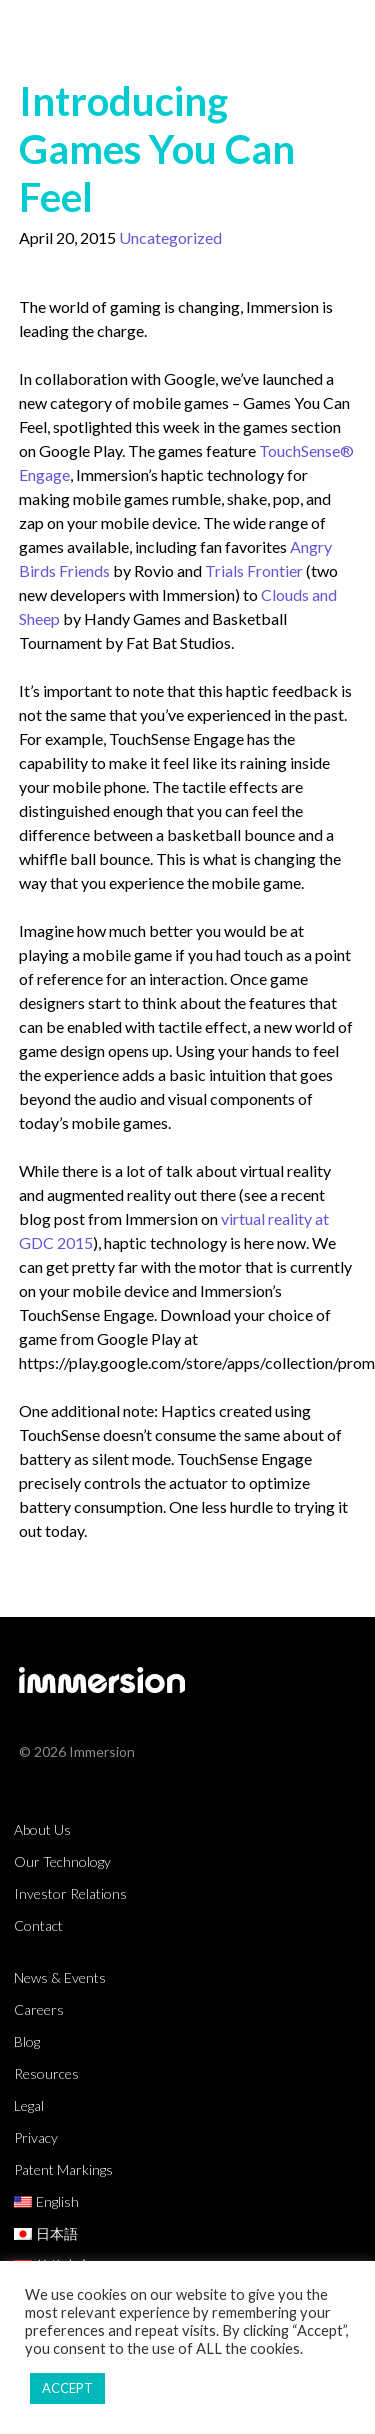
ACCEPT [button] (67, 2388)
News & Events (60, 1977)
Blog (27, 2041)
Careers (39, 2009)
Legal (29, 2105)
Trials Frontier (254, 570)
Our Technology (62, 1861)
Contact (38, 1925)
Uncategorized (170, 237)
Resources (46, 2073)
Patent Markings (63, 2169)
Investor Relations (70, 1893)
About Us (42, 1829)
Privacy (36, 2137)
